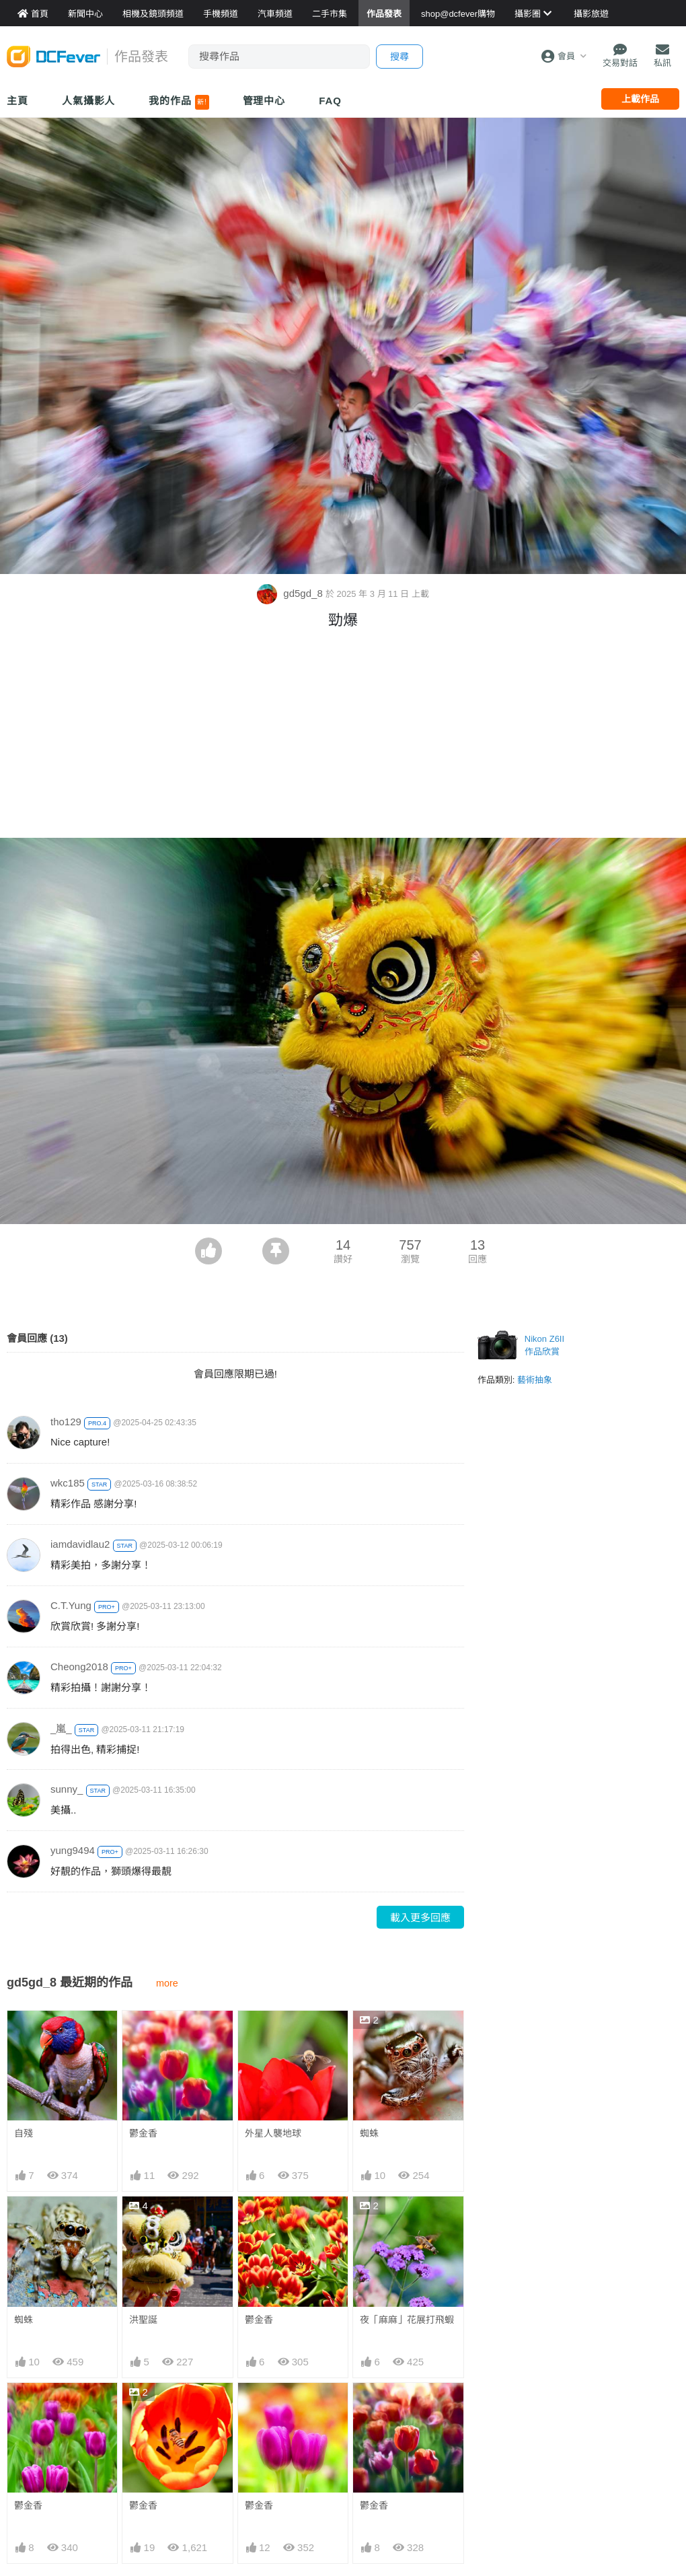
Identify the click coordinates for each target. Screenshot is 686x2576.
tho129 (65, 1421)
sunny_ (66, 1789)
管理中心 (264, 100)
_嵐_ (61, 1728)
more (167, 1983)
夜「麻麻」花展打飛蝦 (407, 2319)
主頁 (17, 100)
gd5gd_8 (291, 593)
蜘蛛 (369, 2133)
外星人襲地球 (273, 2133)
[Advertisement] (343, 737)
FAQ (330, 100)
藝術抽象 (534, 1380)
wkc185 (67, 1483)
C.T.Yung (70, 1605)
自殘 (23, 2133)
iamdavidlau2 (80, 1544)
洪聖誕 (143, 2319)
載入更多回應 (420, 1917)
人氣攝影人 (89, 100)
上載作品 (640, 99)
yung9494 (72, 1850)
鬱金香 (143, 2133)
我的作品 (178, 102)
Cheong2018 (79, 1666)
